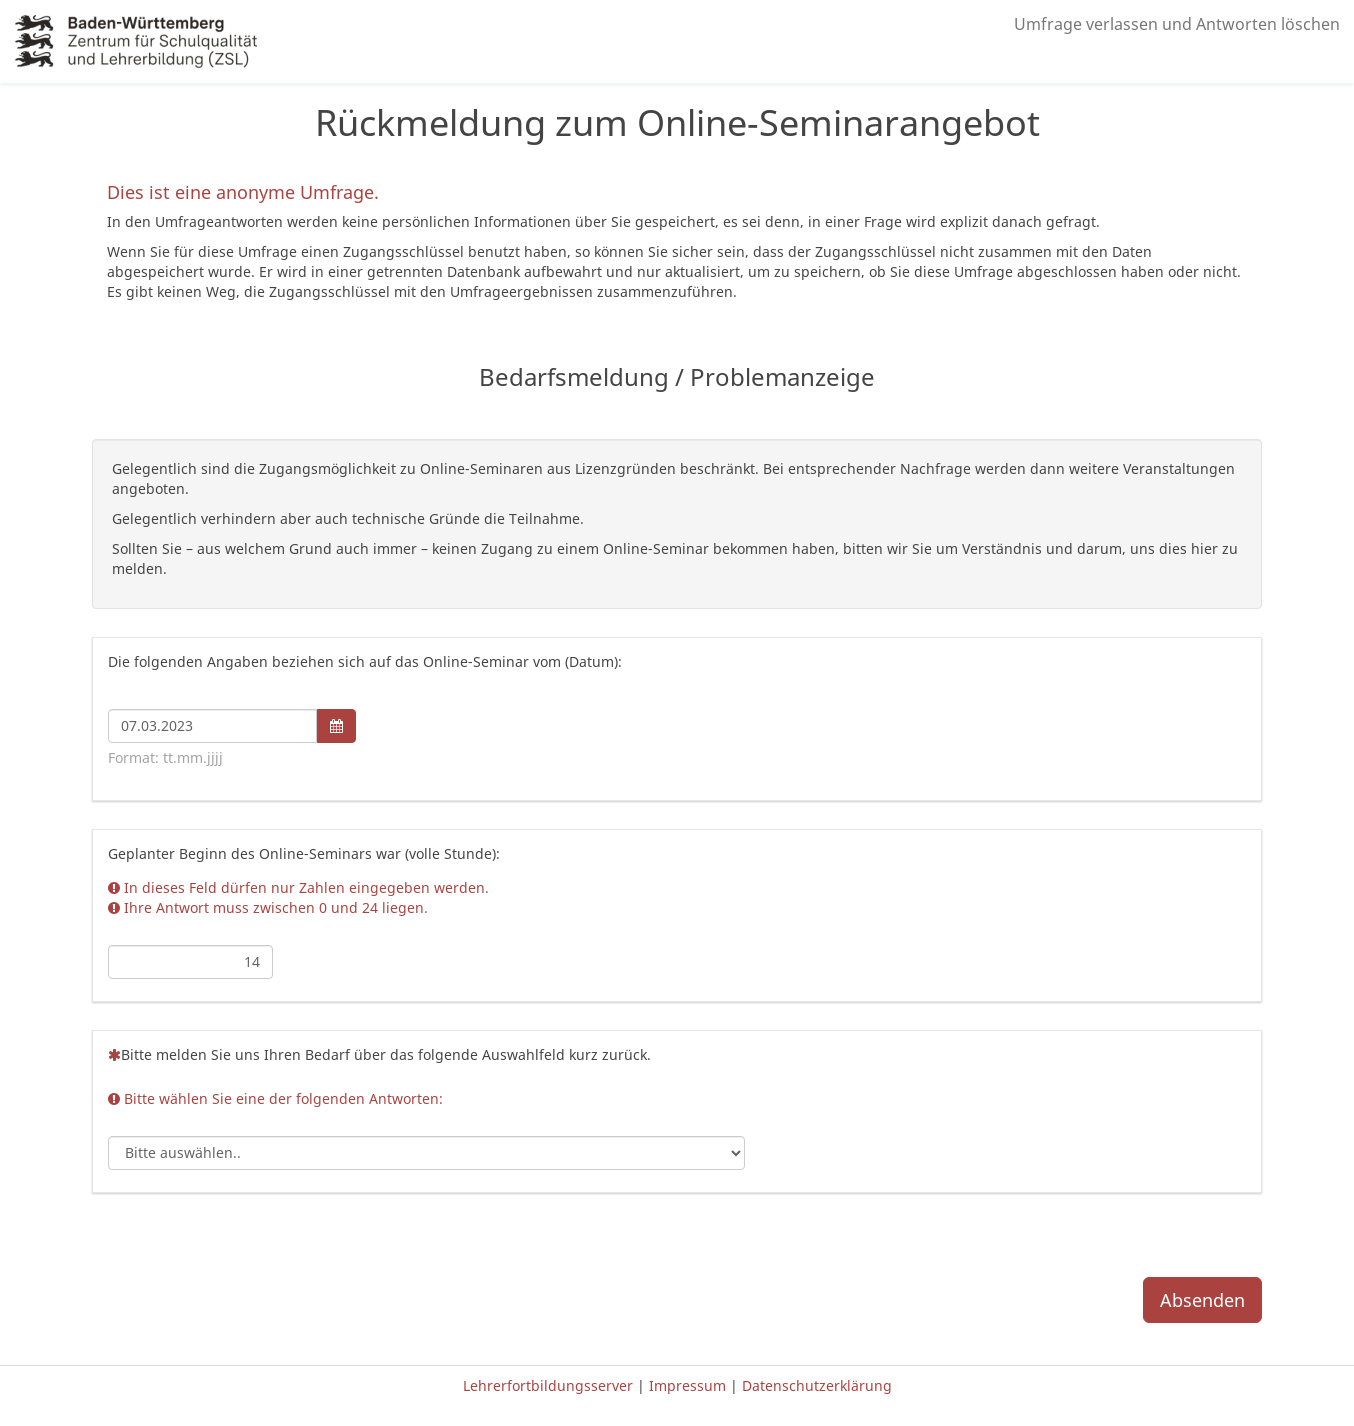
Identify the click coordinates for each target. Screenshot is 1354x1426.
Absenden (1202, 1300)
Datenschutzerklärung (817, 1385)
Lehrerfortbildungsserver (550, 1385)
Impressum (689, 1385)
